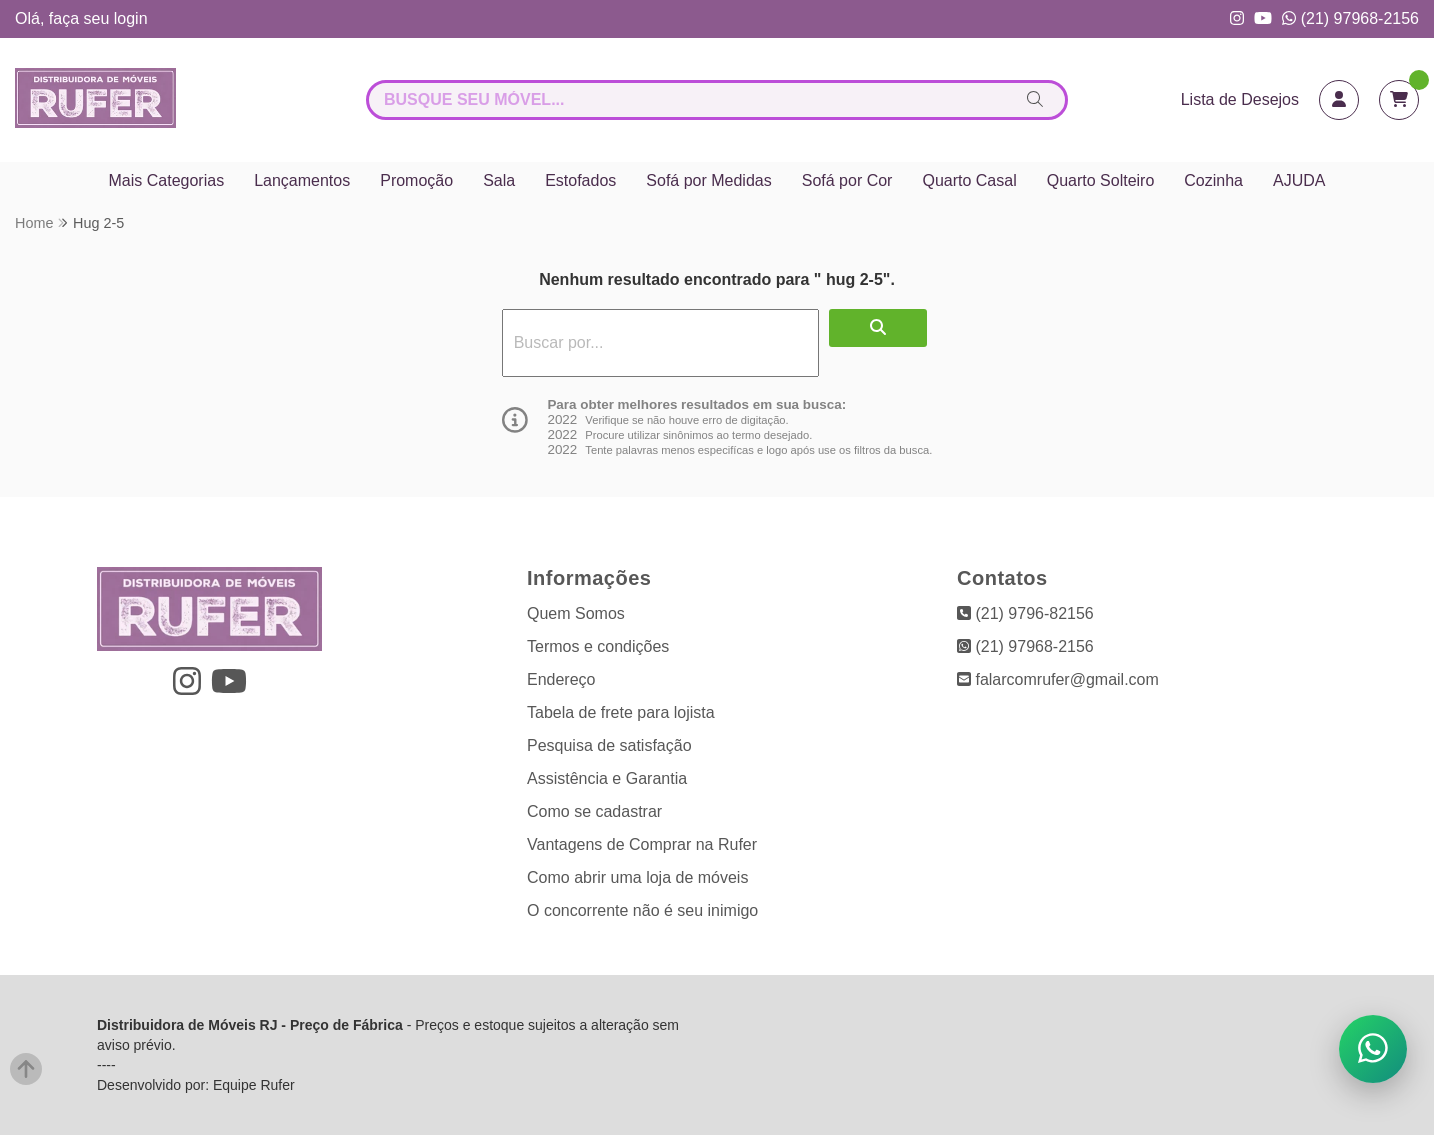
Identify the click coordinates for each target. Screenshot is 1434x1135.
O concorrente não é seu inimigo (642, 910)
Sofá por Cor (847, 180)
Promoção (416, 180)
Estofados (580, 180)
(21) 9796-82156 (1025, 613)
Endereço (561, 679)
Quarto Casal (969, 180)
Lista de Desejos (1240, 99)
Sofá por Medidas (708, 180)
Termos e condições (598, 646)
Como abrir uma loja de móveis (637, 877)
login (131, 18)
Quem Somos (576, 613)
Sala (499, 180)
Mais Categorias (167, 180)
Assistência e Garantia (607, 778)
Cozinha (1213, 180)
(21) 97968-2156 (1350, 18)
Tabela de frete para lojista (621, 712)
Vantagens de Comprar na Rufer (642, 844)
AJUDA (1299, 180)
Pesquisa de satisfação (609, 745)
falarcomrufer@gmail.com (1058, 679)
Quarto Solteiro (1101, 180)
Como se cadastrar (594, 811)
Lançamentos (302, 180)
